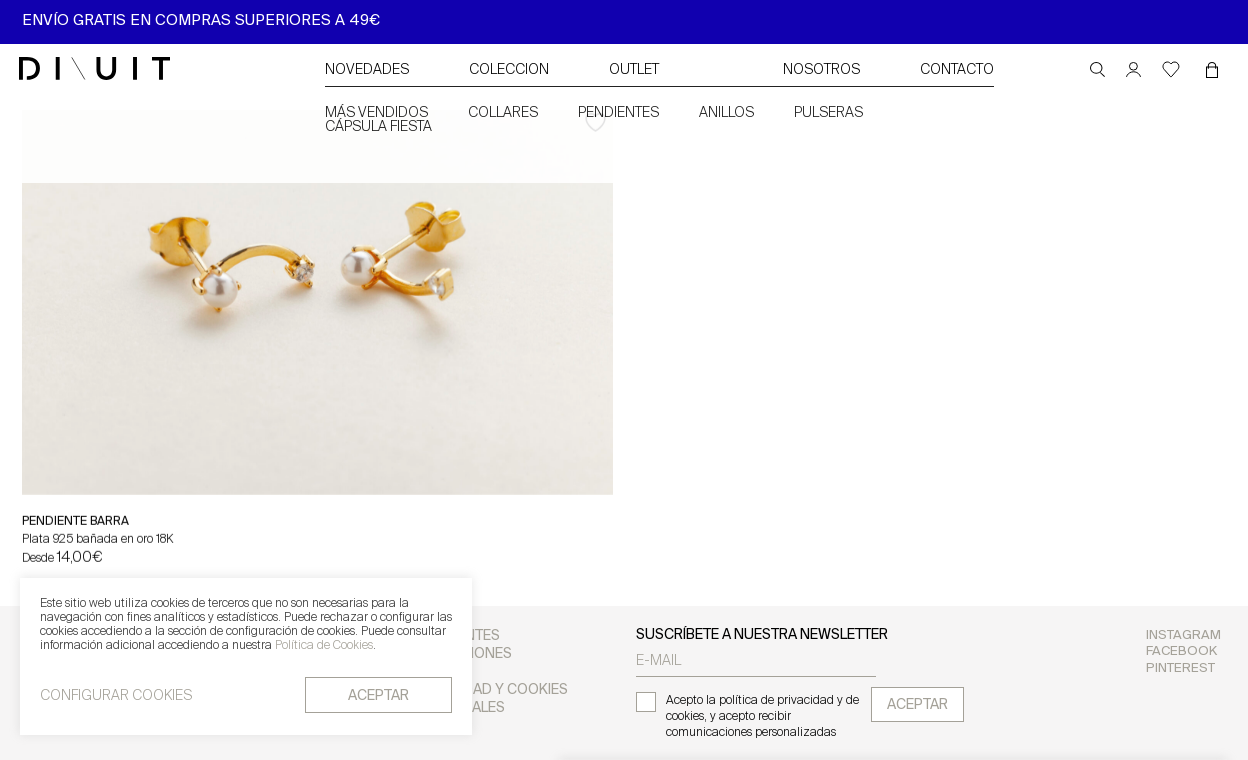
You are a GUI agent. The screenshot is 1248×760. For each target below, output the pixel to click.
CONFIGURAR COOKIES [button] (116, 697)
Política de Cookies (324, 647)
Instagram (1183, 635)
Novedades (367, 70)
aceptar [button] (378, 696)
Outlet (634, 70)
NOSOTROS (821, 70)
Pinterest (1180, 668)
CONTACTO (957, 70)
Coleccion (509, 70)
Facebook (1181, 651)
